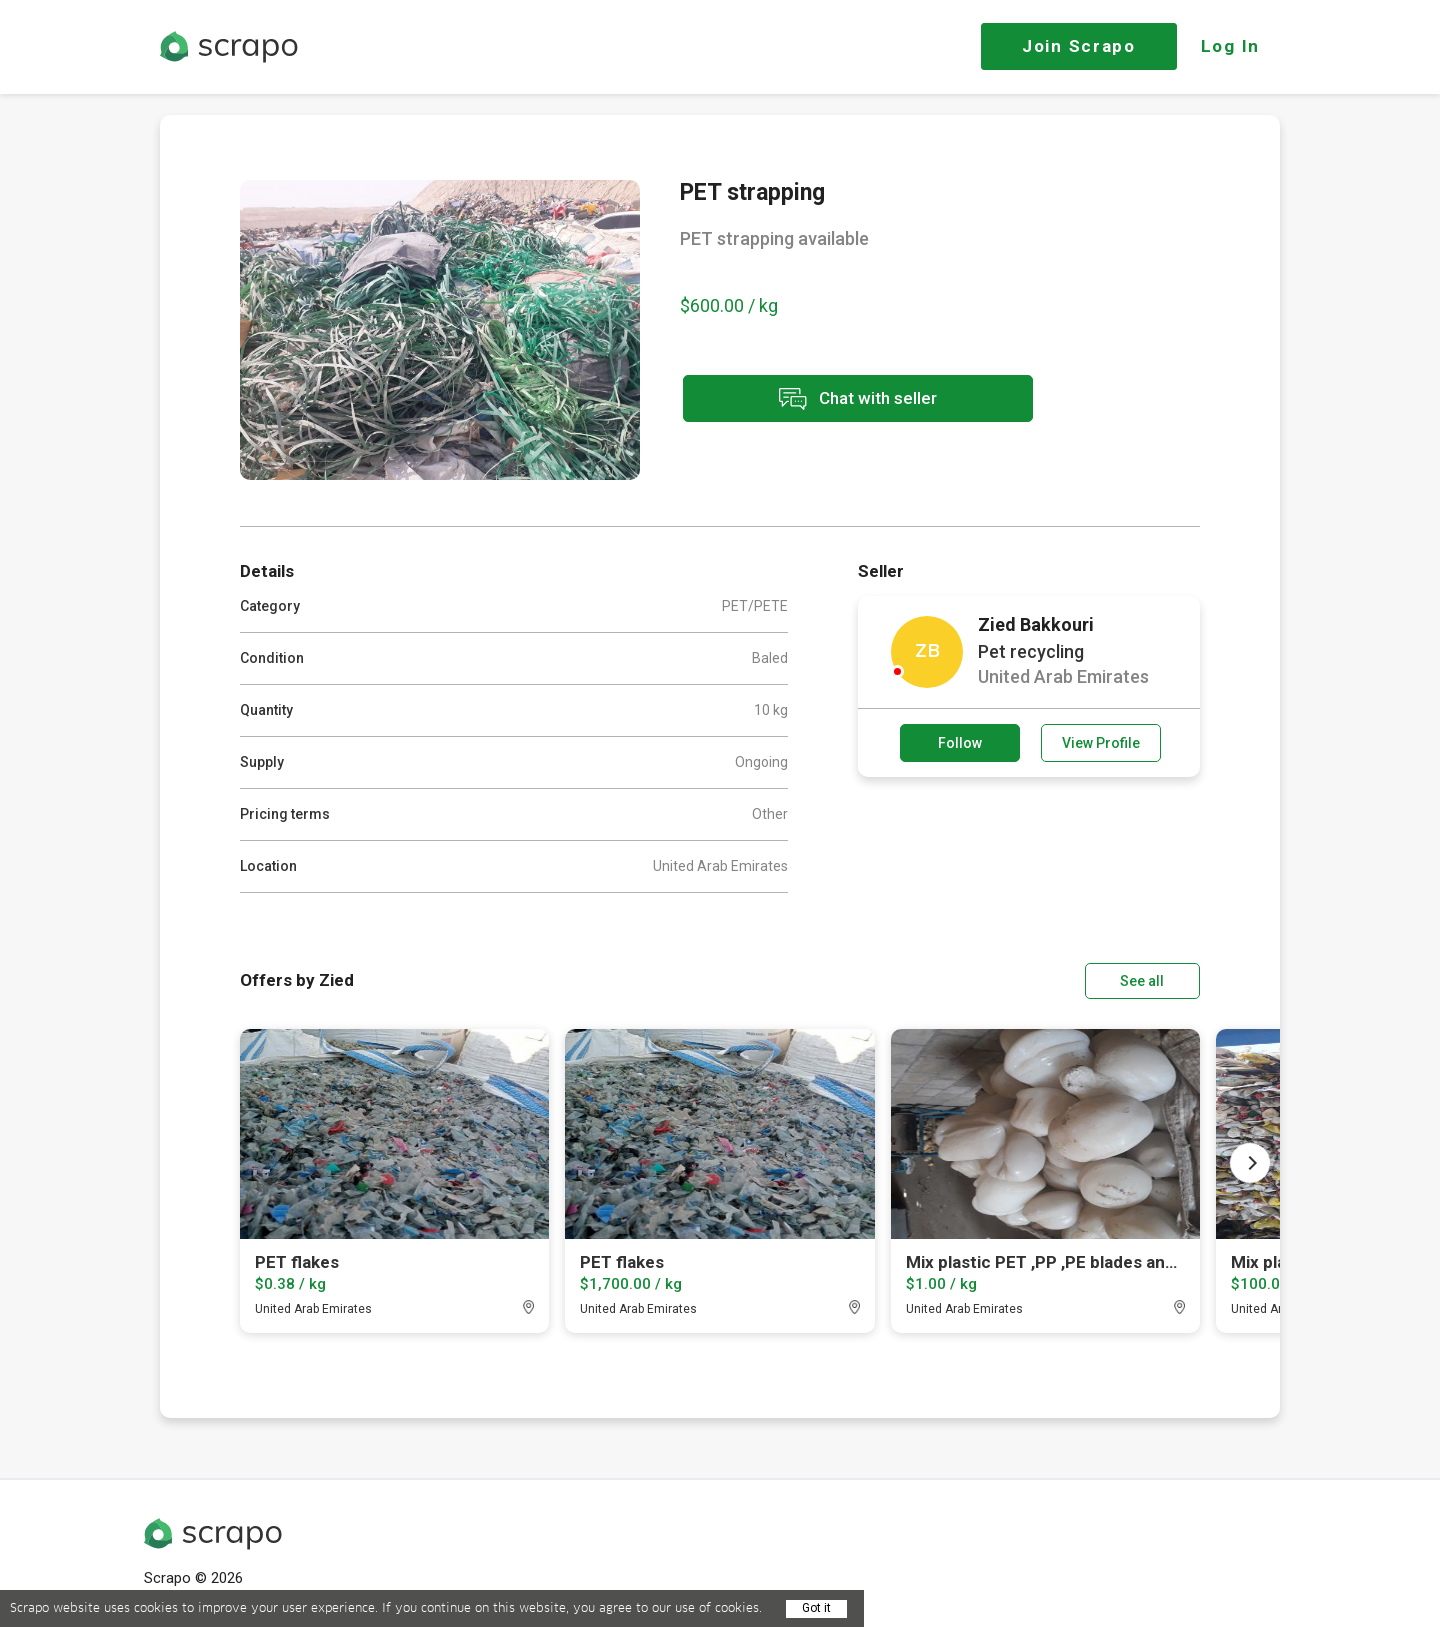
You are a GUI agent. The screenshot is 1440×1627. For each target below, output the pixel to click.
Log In (1230, 46)
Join (1079, 46)
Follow (960, 743)
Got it (816, 1608)
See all (1143, 981)
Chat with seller (858, 398)
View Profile (1101, 743)
